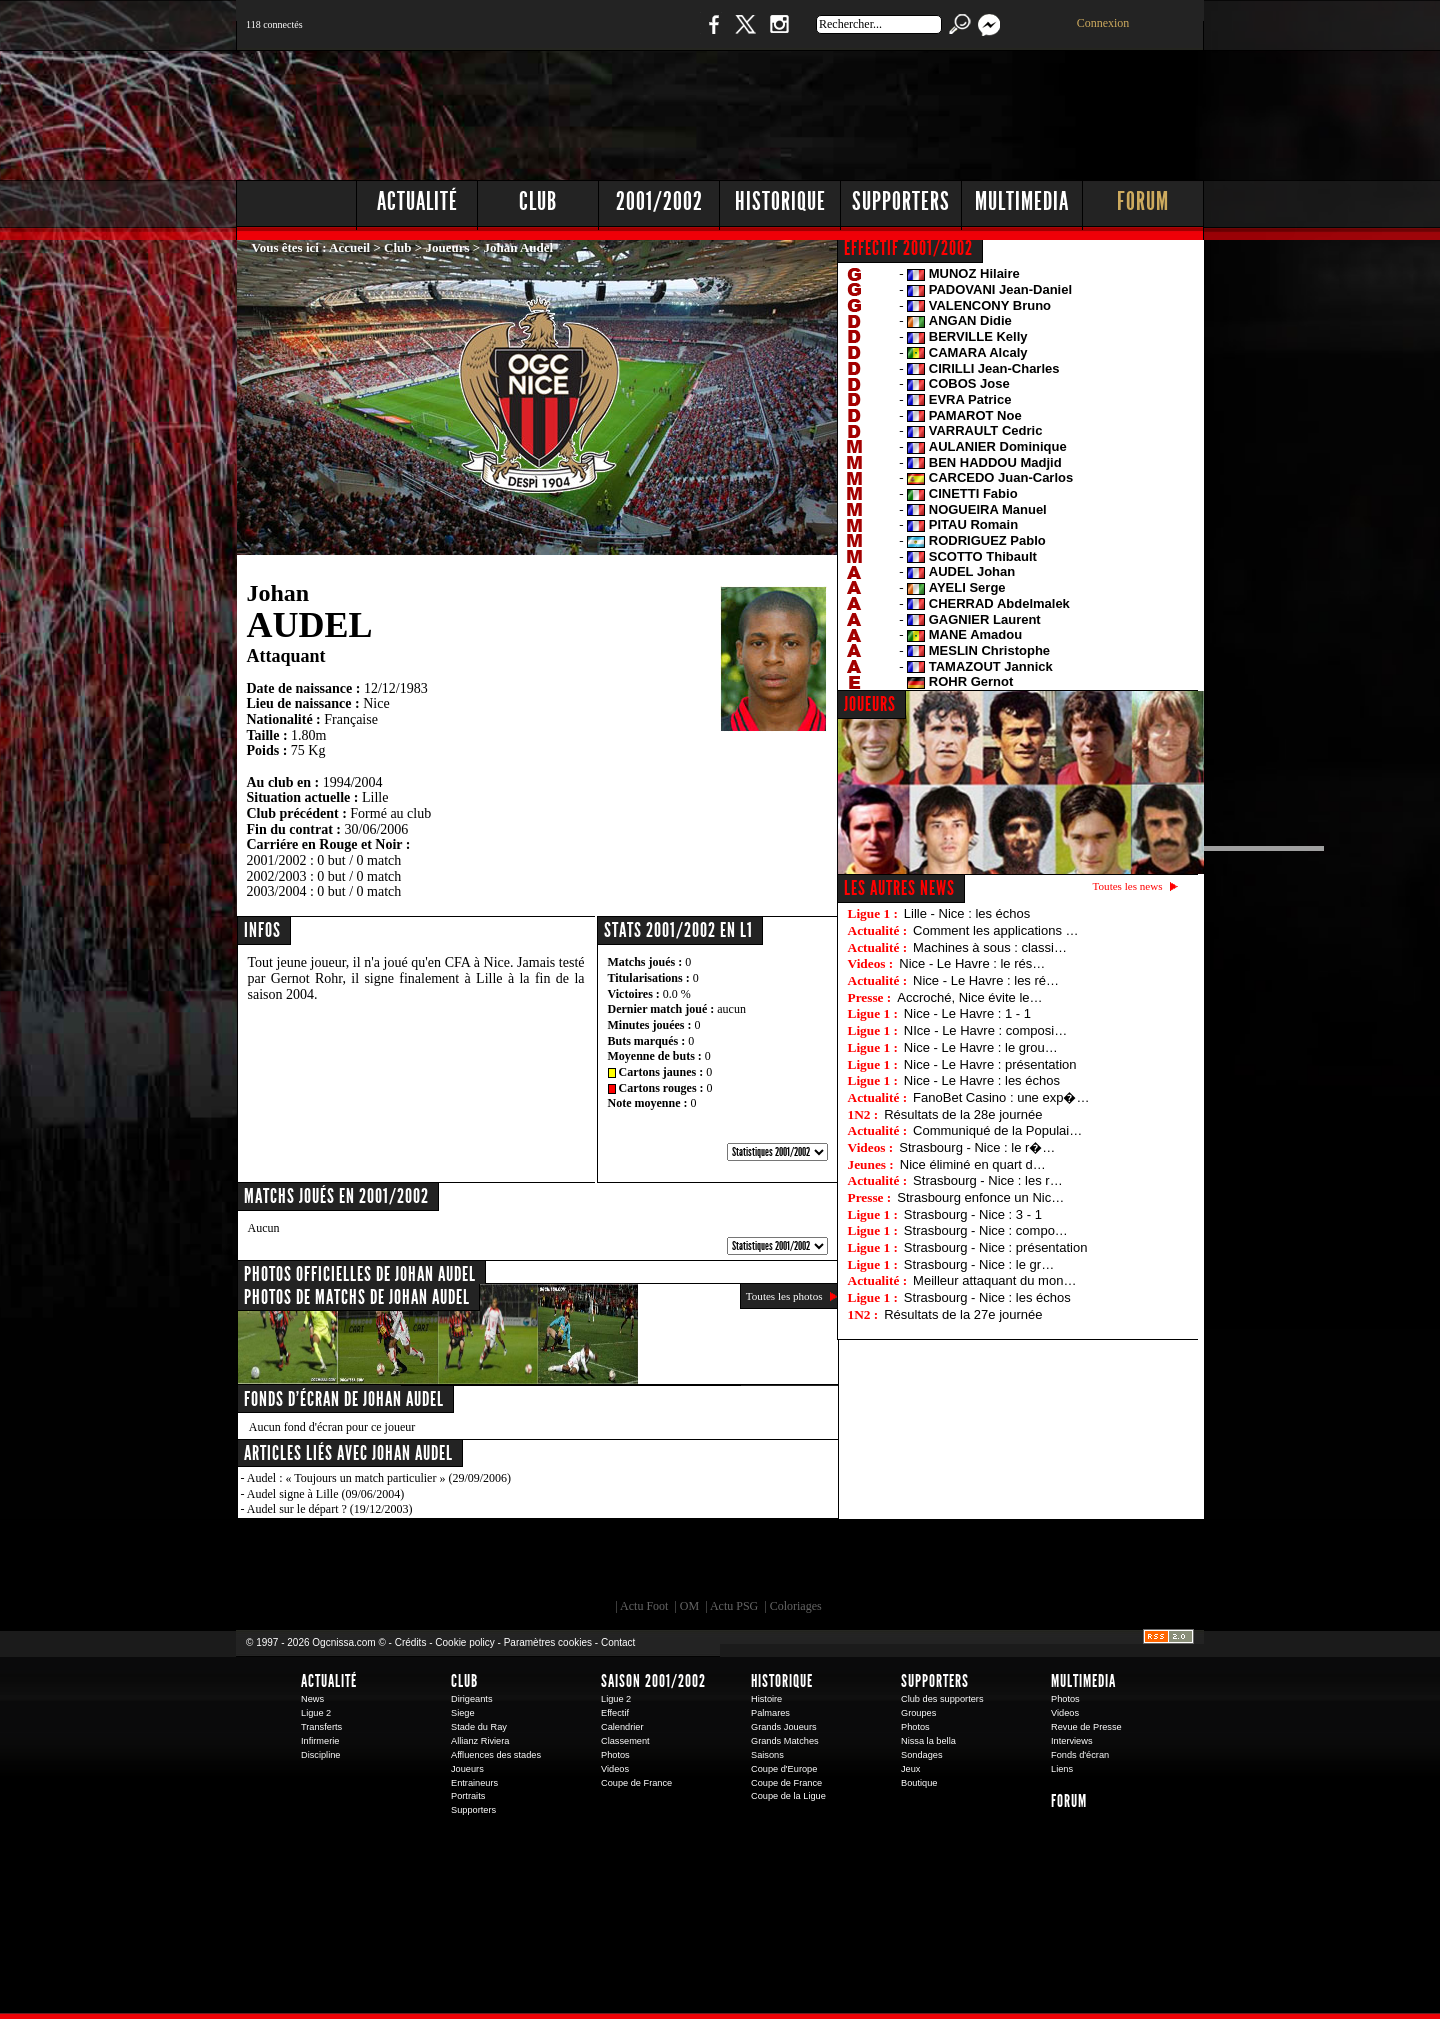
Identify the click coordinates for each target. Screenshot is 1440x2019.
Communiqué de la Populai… (997, 1130)
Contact (618, 1642)
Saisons (767, 1755)
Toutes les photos (784, 1296)
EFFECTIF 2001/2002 (908, 248)
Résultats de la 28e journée (963, 1114)
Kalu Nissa (999, 1564)
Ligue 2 (316, 1713)
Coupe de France (636, 1783)
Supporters (901, 201)
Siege (463, 1713)
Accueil (349, 247)
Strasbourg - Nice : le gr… (979, 1264)
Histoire (766, 1699)
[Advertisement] (841, 110)
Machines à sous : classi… (990, 947)
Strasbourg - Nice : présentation (996, 1247)
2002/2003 (277, 876)
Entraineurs (474, 1783)
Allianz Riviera (480, 1741)
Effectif (615, 1713)
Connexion (1103, 23)
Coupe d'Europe (784, 1769)
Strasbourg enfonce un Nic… (980, 1197)
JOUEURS (870, 704)
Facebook (711, 34)
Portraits (468, 1796)
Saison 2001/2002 (653, 1681)
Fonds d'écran (1080, 1755)
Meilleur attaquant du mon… (994, 1280)
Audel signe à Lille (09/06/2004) (325, 1494)
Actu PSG (734, 1606)
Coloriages (796, 1606)
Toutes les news (1128, 886)
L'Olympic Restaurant (730, 1564)
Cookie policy (464, 1642)
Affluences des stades (496, 1755)
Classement (625, 1741)
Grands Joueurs (784, 1727)
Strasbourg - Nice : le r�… (977, 1147)
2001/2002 (659, 201)
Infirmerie (320, 1741)
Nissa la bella (928, 1741)
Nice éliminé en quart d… (973, 1164)
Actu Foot (644, 1606)
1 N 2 (570, 34)
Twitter (745, 34)
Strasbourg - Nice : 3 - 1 (973, 1214)
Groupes (918, 1713)
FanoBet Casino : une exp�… (1001, 1097)
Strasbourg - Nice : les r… (988, 1180)
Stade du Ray (479, 1727)
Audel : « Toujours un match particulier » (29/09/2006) (379, 1478)
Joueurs (448, 247)
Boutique (648, 34)
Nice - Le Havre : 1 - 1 (967, 1013)
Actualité (417, 201)
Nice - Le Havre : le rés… (972, 963)
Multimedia (1022, 201)
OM (689, 1606)
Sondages (922, 1755)
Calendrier (622, 1727)
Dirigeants (472, 1699)
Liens (1062, 1769)
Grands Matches (785, 1741)
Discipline (320, 1755)
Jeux (910, 1769)
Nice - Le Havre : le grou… (981, 1047)
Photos (615, 1755)
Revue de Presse (1086, 1727)
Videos (615, 1769)
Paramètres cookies (548, 1642)
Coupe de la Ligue (788, 1796)
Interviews (1072, 1741)
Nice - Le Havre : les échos (982, 1080)
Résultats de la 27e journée (963, 1314)
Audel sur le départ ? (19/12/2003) (330, 1509)
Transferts (321, 1727)
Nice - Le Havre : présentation (990, 1064)
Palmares (770, 1713)
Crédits (411, 1642)
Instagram (779, 34)
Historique (780, 201)
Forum (1143, 201)
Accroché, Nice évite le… (969, 997)
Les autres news (899, 888)
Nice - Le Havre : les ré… (986, 980)
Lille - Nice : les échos (967, 913)
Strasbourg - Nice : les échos (987, 1297)
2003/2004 (277, 891)
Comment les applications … (995, 930)
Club (538, 201)
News (312, 1699)
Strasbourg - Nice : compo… (986, 1230)
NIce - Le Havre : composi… (985, 1030)
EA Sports (465, 1564)
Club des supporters (942, 1699)
